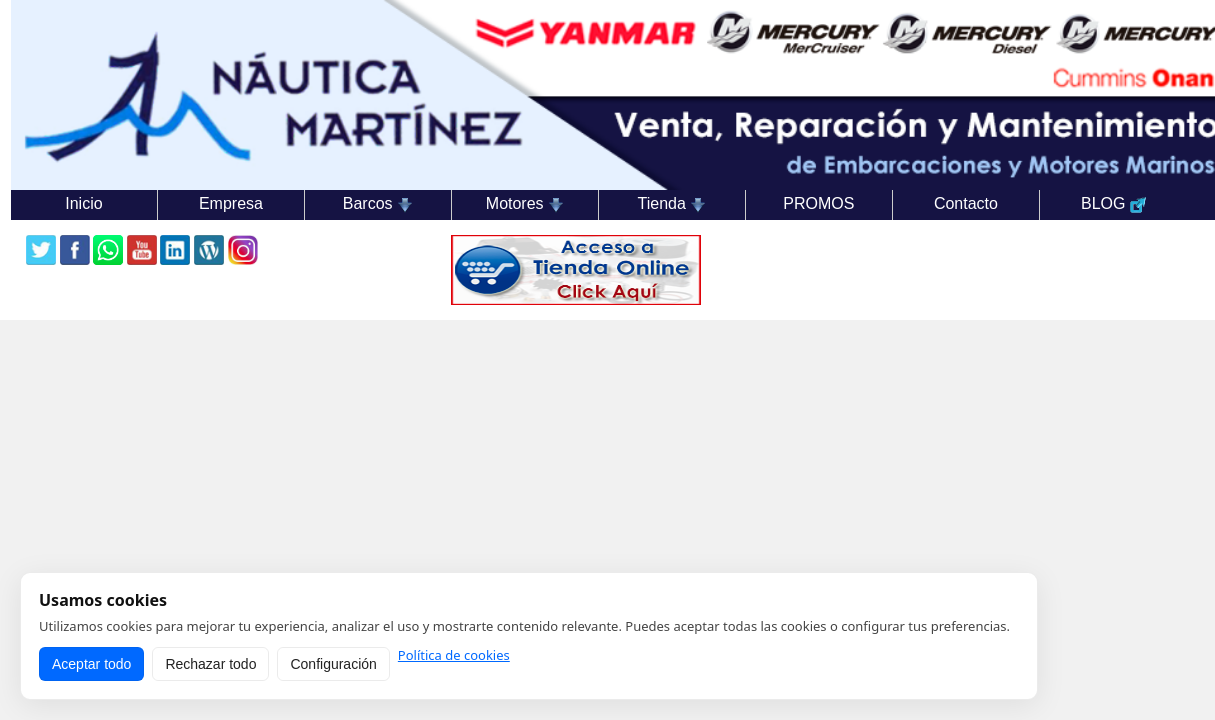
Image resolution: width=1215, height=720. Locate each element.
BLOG (1113, 204)
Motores (525, 204)
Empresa (231, 203)
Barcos (378, 204)
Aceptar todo (91, 664)
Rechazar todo (210, 664)
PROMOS (818, 203)
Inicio (83, 203)
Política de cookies (454, 655)
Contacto (966, 203)
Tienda (672, 204)
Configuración (333, 664)
